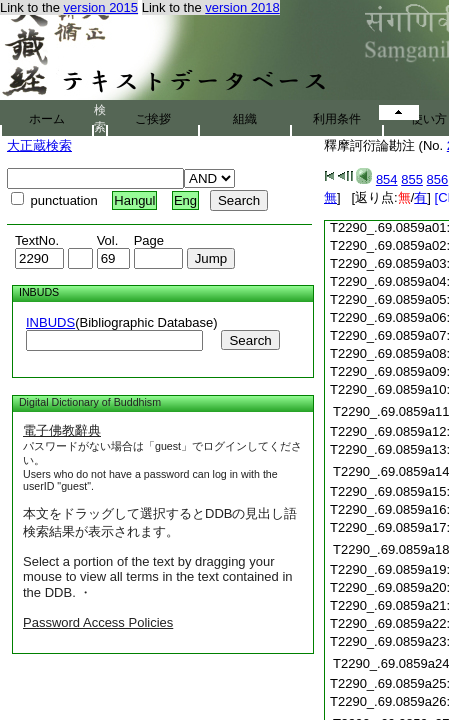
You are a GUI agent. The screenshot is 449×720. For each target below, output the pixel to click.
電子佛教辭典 (62, 430)
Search (250, 340)
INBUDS (50, 322)
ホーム (47, 119)
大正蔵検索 (39, 145)
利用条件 (337, 119)
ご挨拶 (153, 119)
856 (438, 179)
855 (412, 179)
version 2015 (101, 7)
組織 (245, 119)
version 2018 (242, 7)
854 (387, 179)
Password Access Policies (98, 622)
